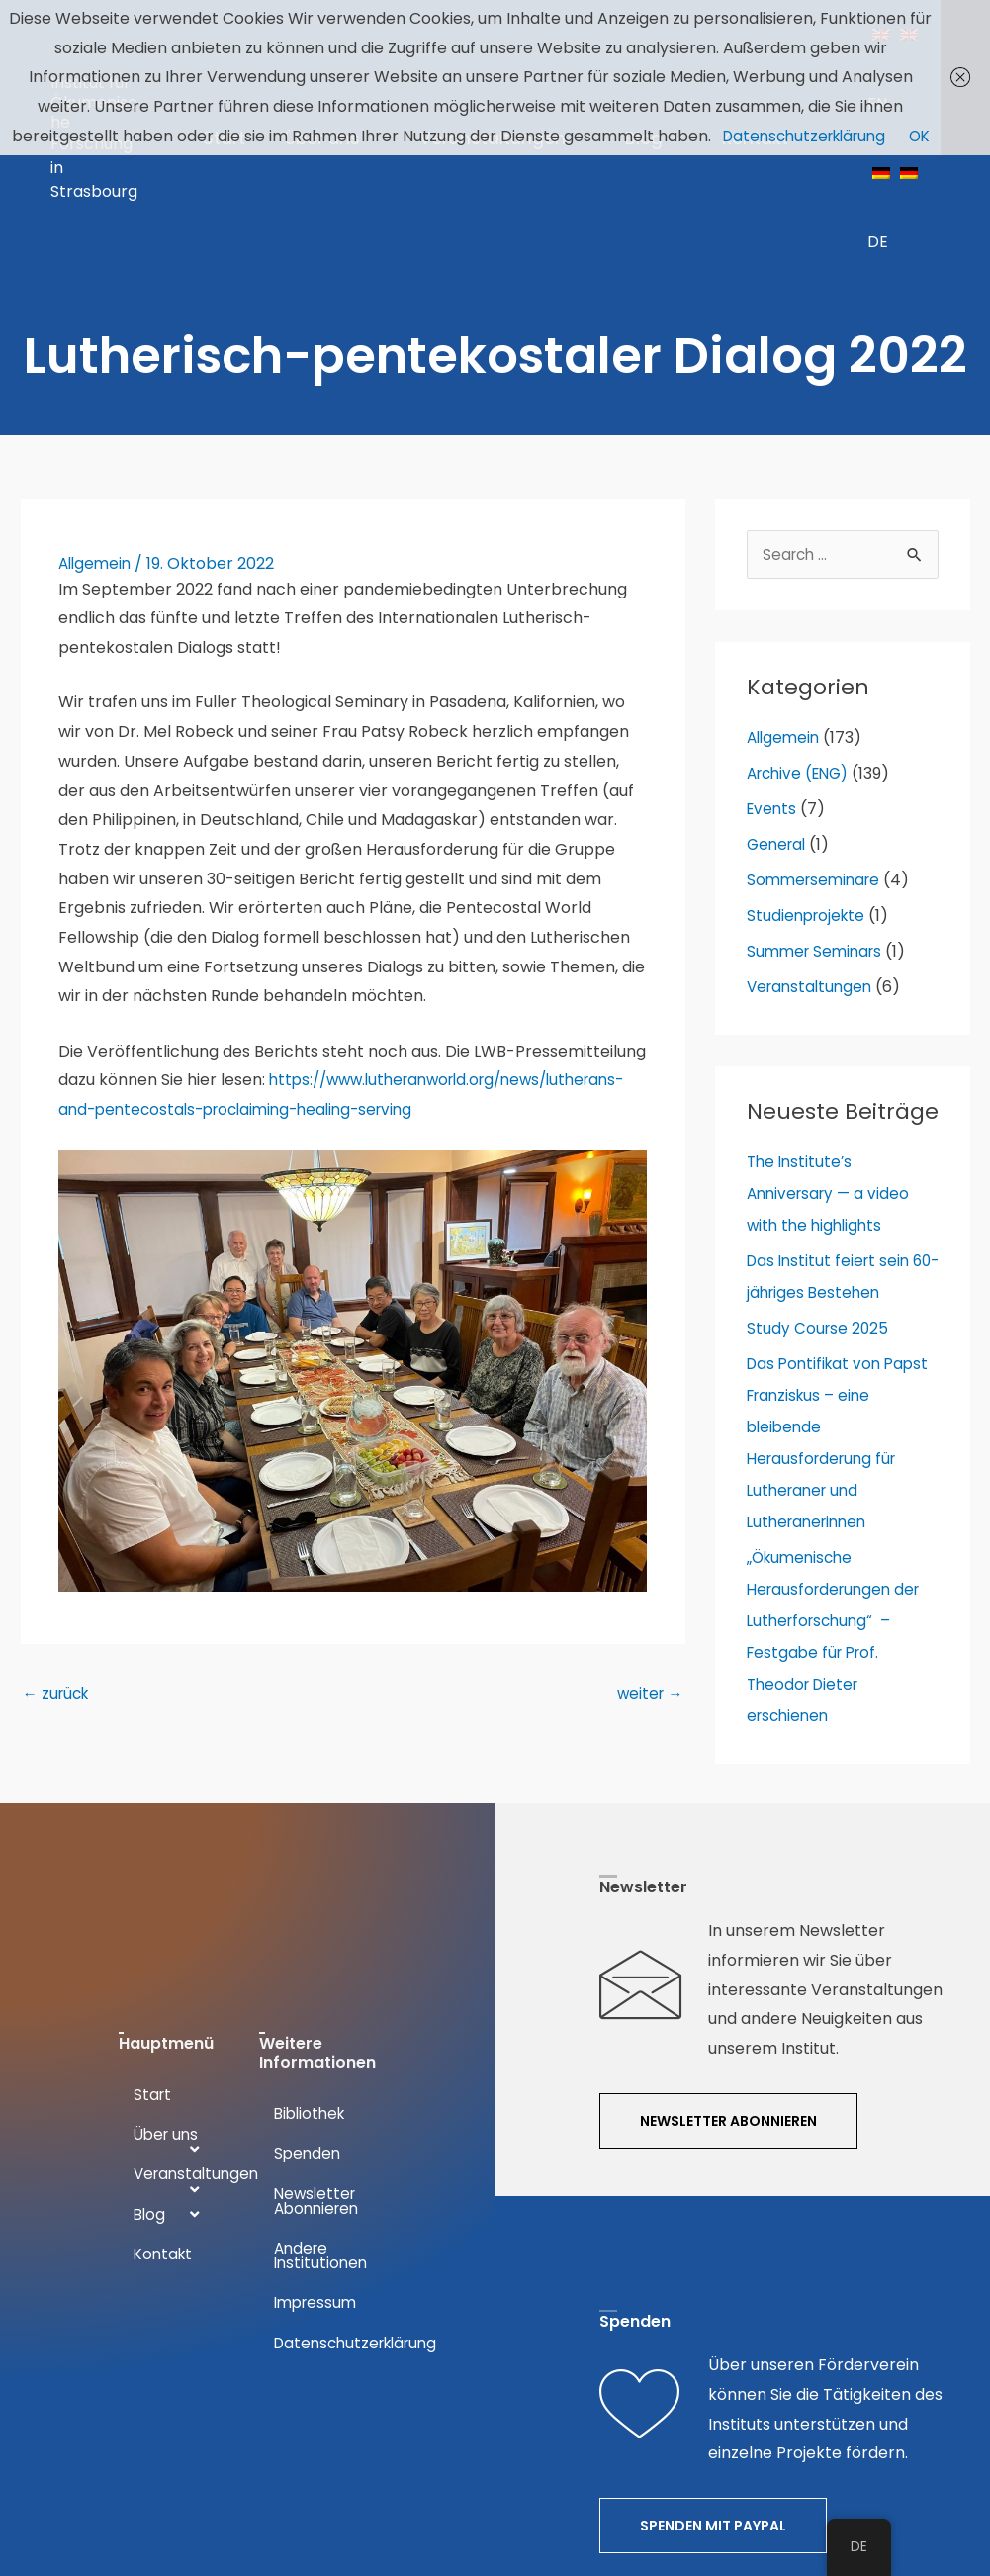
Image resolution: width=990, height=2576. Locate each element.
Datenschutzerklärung (802, 136)
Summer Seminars (818, 814)
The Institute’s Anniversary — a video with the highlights (832, 1057)
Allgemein (96, 425)
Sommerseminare (817, 743)
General (778, 707)
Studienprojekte (808, 779)
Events (773, 672)
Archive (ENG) (802, 636)
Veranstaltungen (812, 850)
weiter (648, 1585)
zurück (58, 1585)
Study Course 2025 (819, 1191)
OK (925, 136)
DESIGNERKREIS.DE (556, 2490)
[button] (728, 1988)
